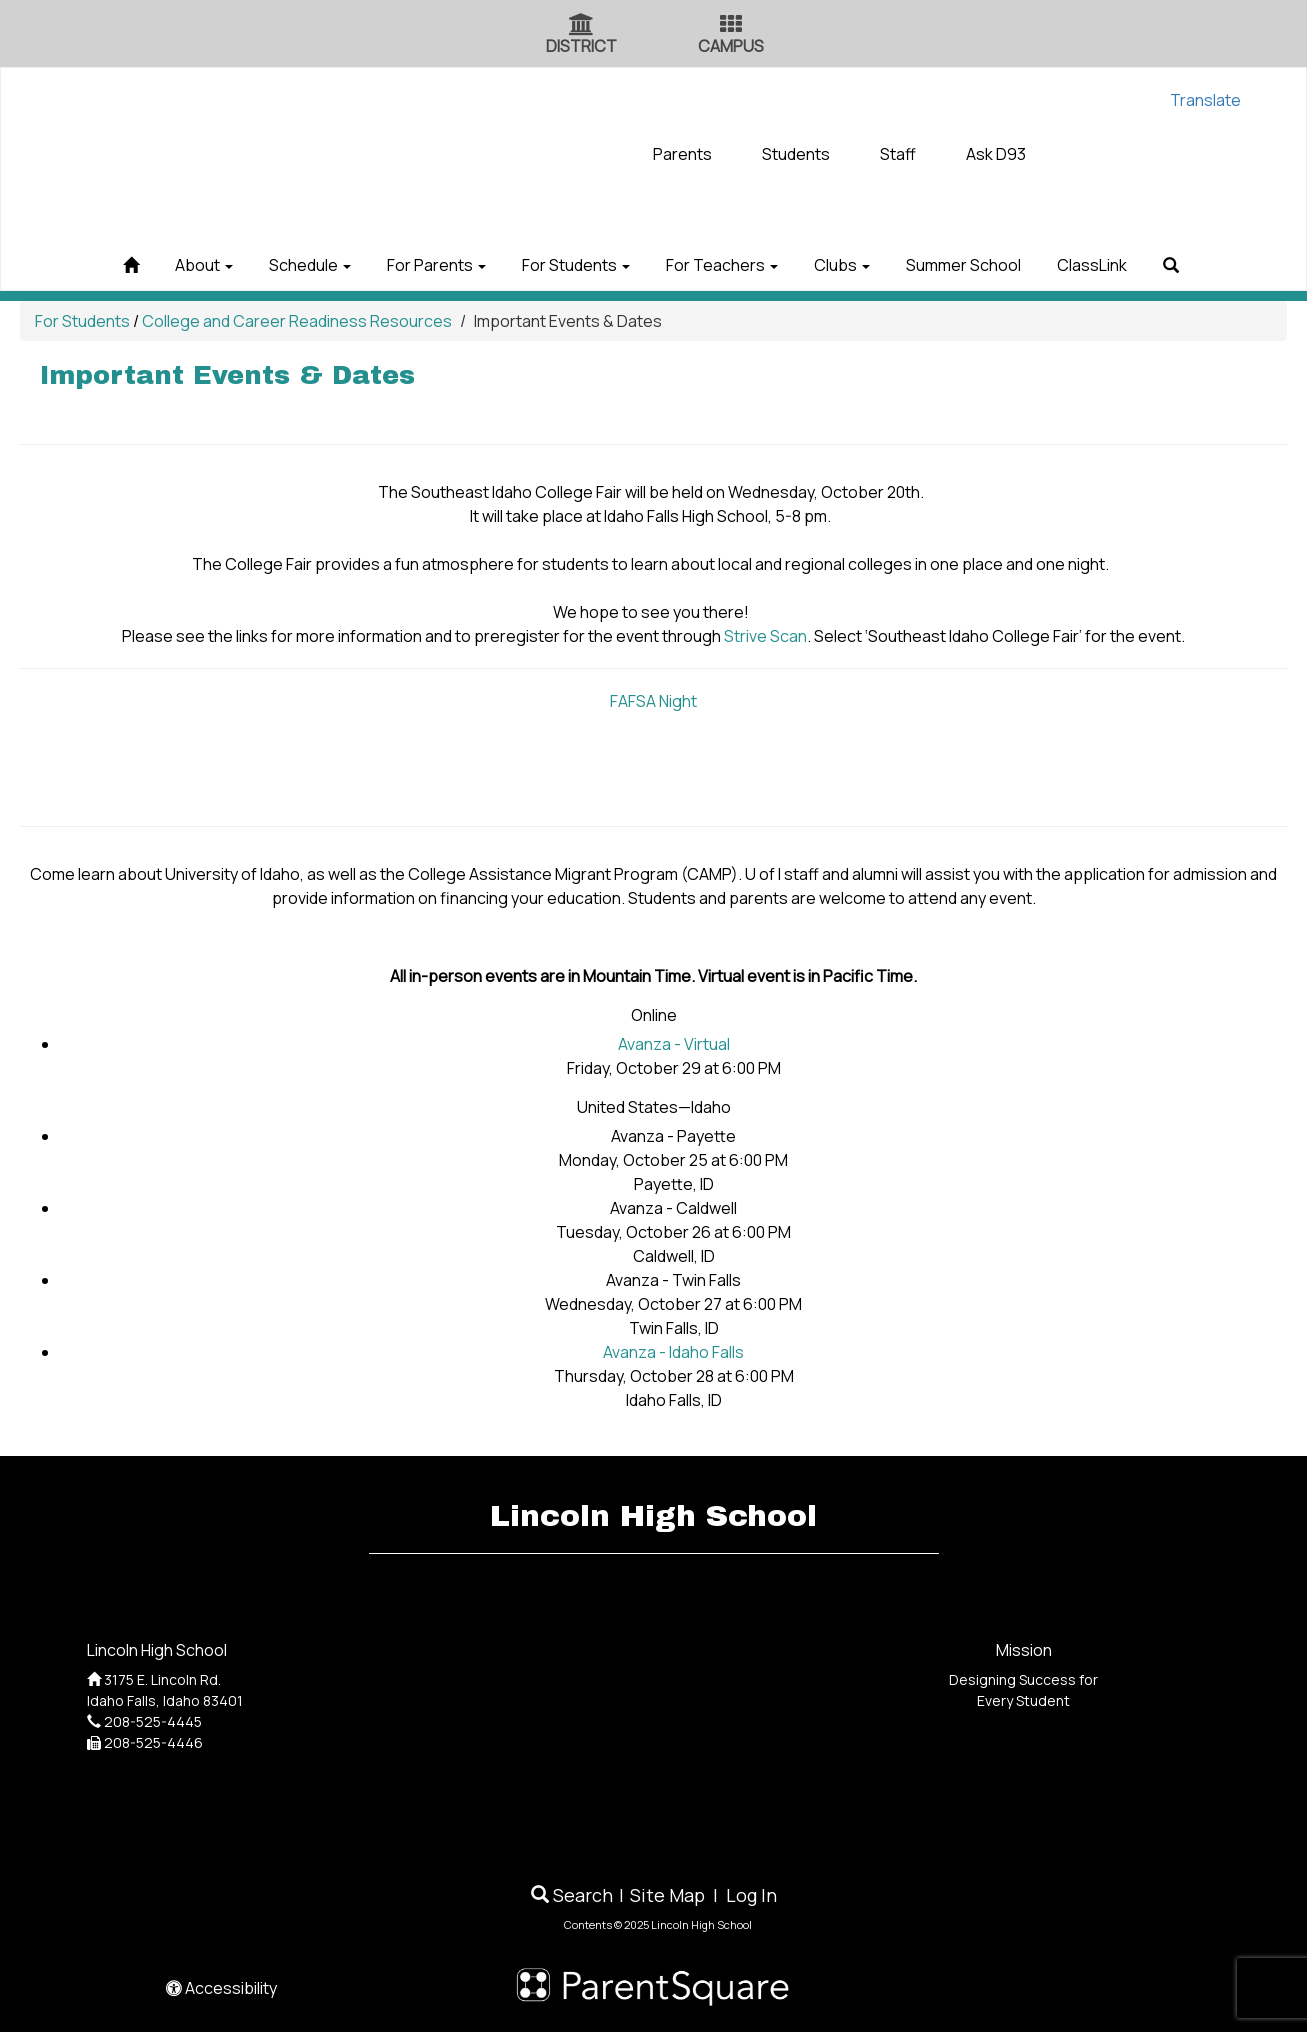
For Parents (414, 265)
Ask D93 (996, 154)
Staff (898, 154)
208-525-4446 (153, 1742)
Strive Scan (765, 636)
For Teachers (730, 265)
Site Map (667, 1895)
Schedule (273, 265)
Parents (682, 154)
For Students (569, 265)
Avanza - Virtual (674, 1044)
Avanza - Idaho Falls (673, 1352)
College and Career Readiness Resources (297, 321)
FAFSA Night (653, 701)
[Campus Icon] (731, 26)
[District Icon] (581, 26)
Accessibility (221, 1988)
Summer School (1001, 265)
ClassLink (1145, 265)
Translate (1205, 100)
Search (572, 1895)
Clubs (865, 265)
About (152, 265)
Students (796, 154)
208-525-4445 (153, 1721)
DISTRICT (581, 46)
